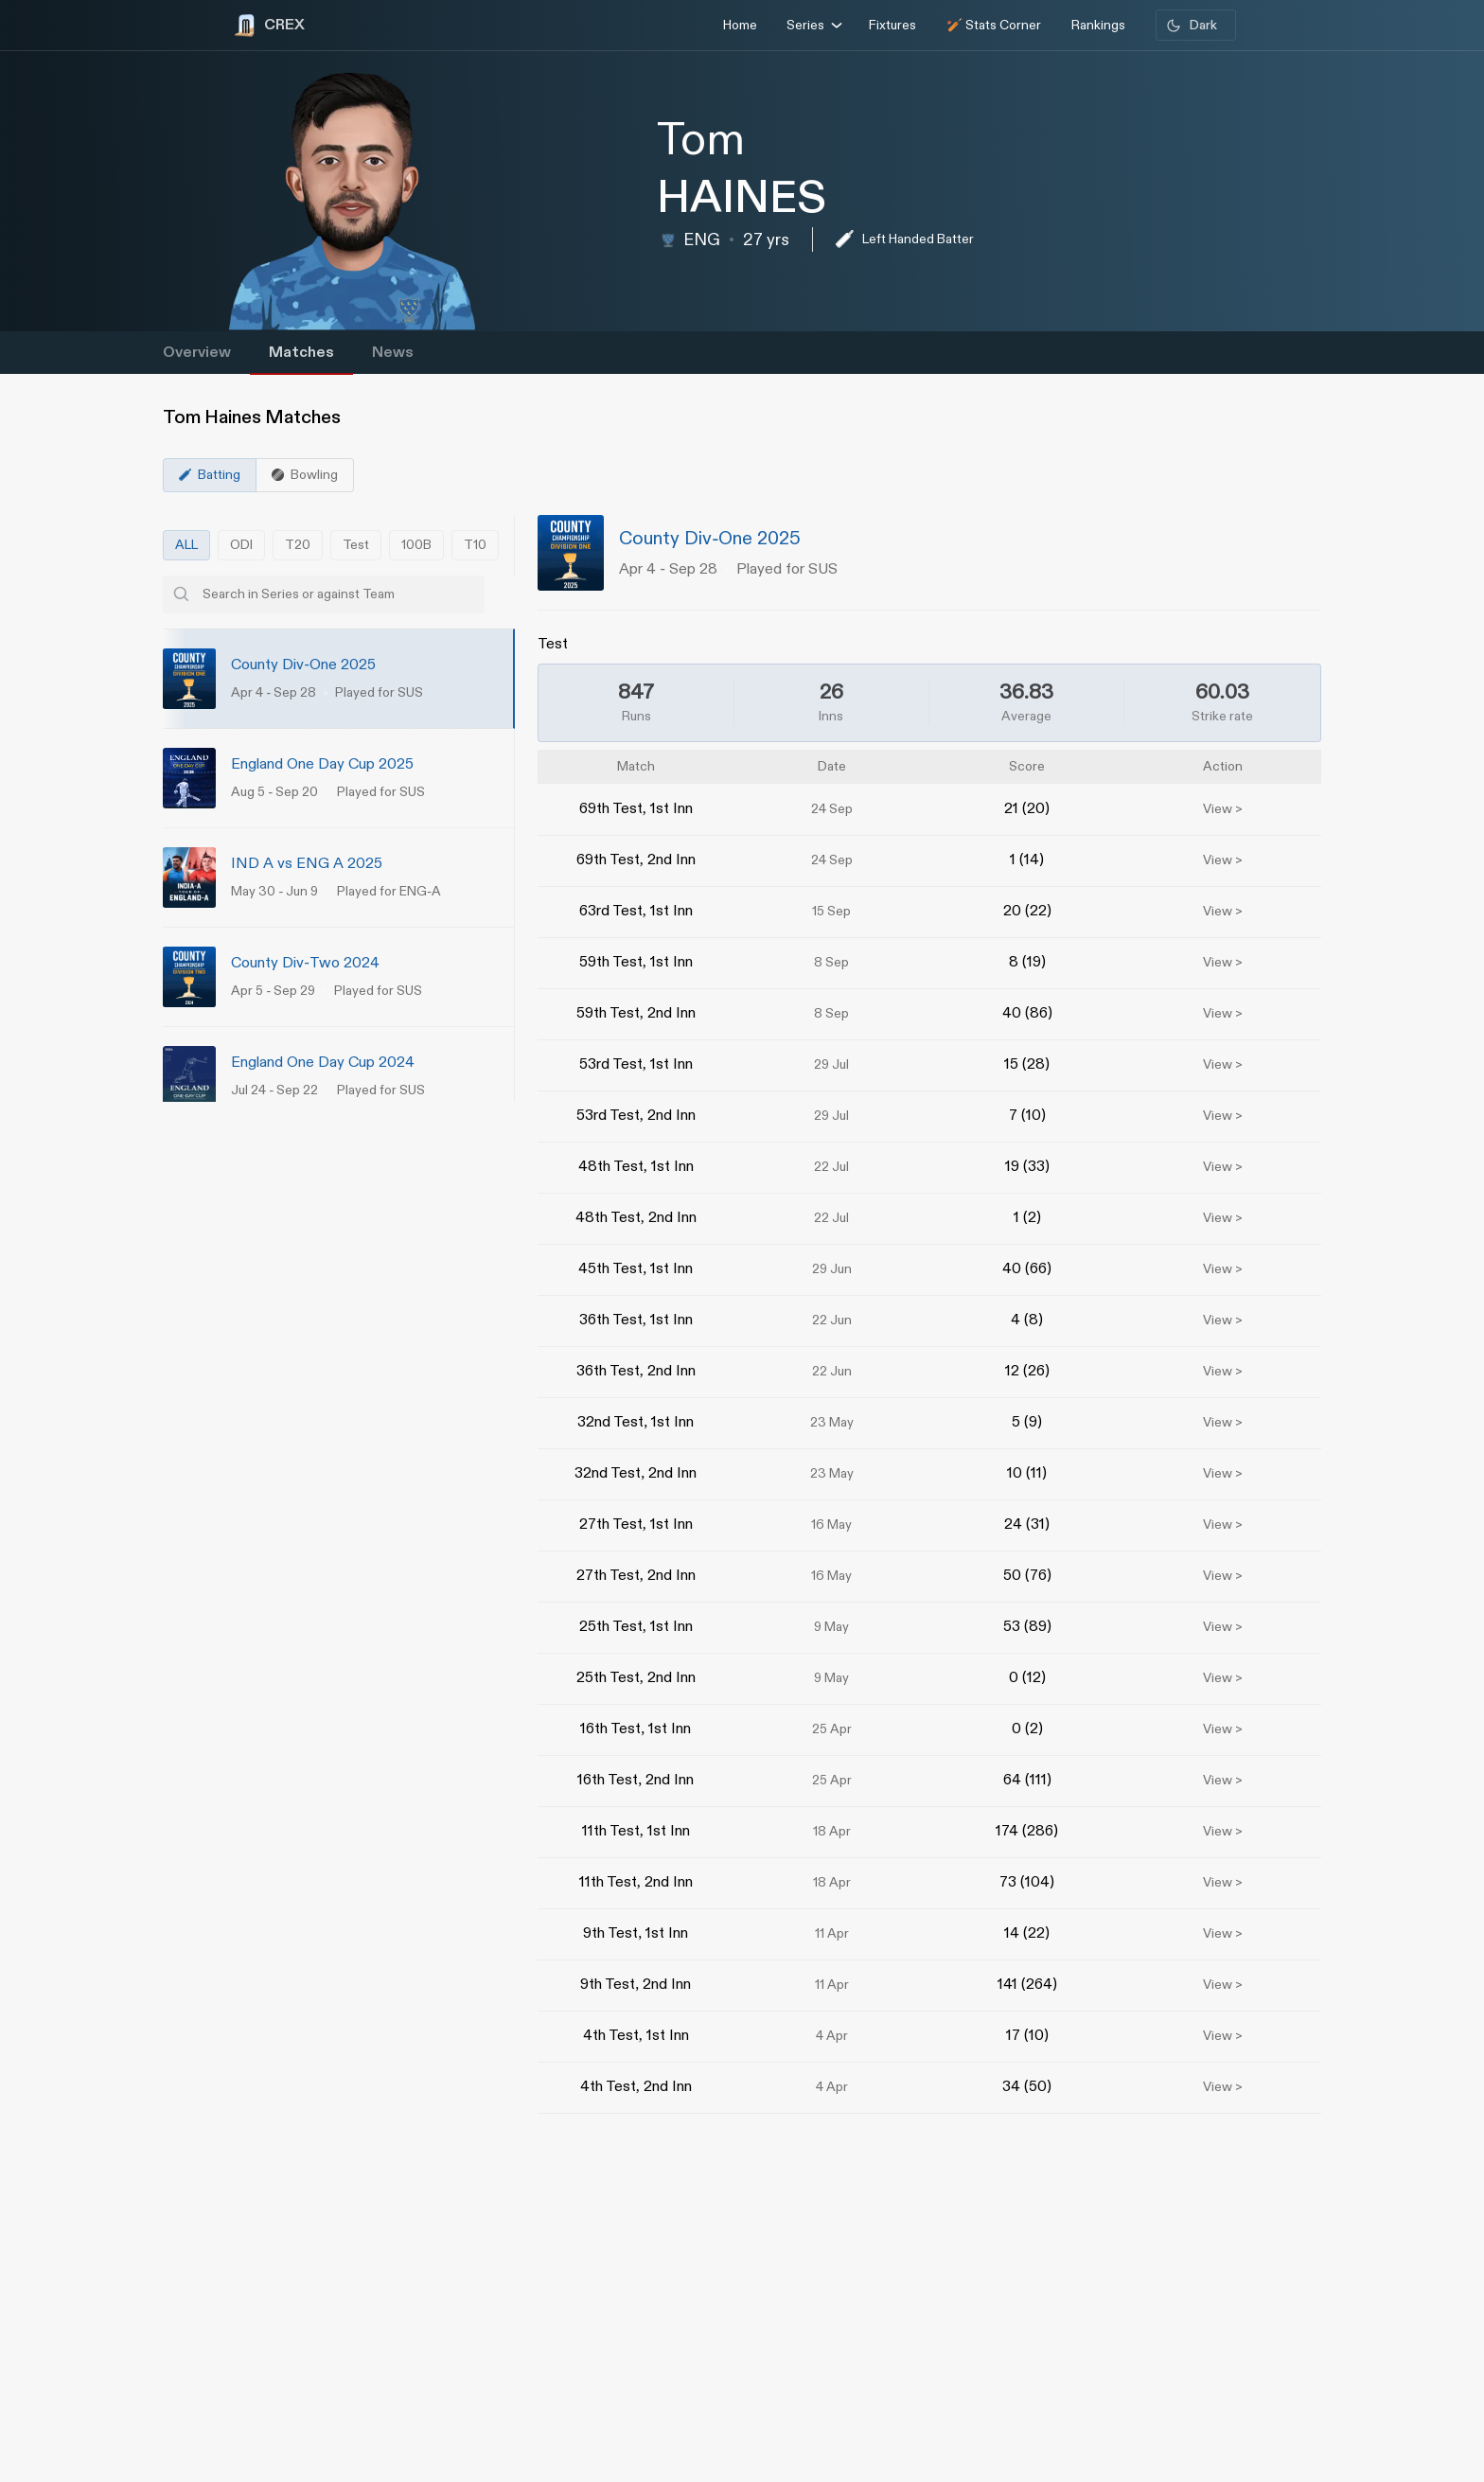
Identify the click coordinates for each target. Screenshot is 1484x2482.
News (393, 353)
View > (1223, 809)
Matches (301, 353)
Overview (197, 353)
